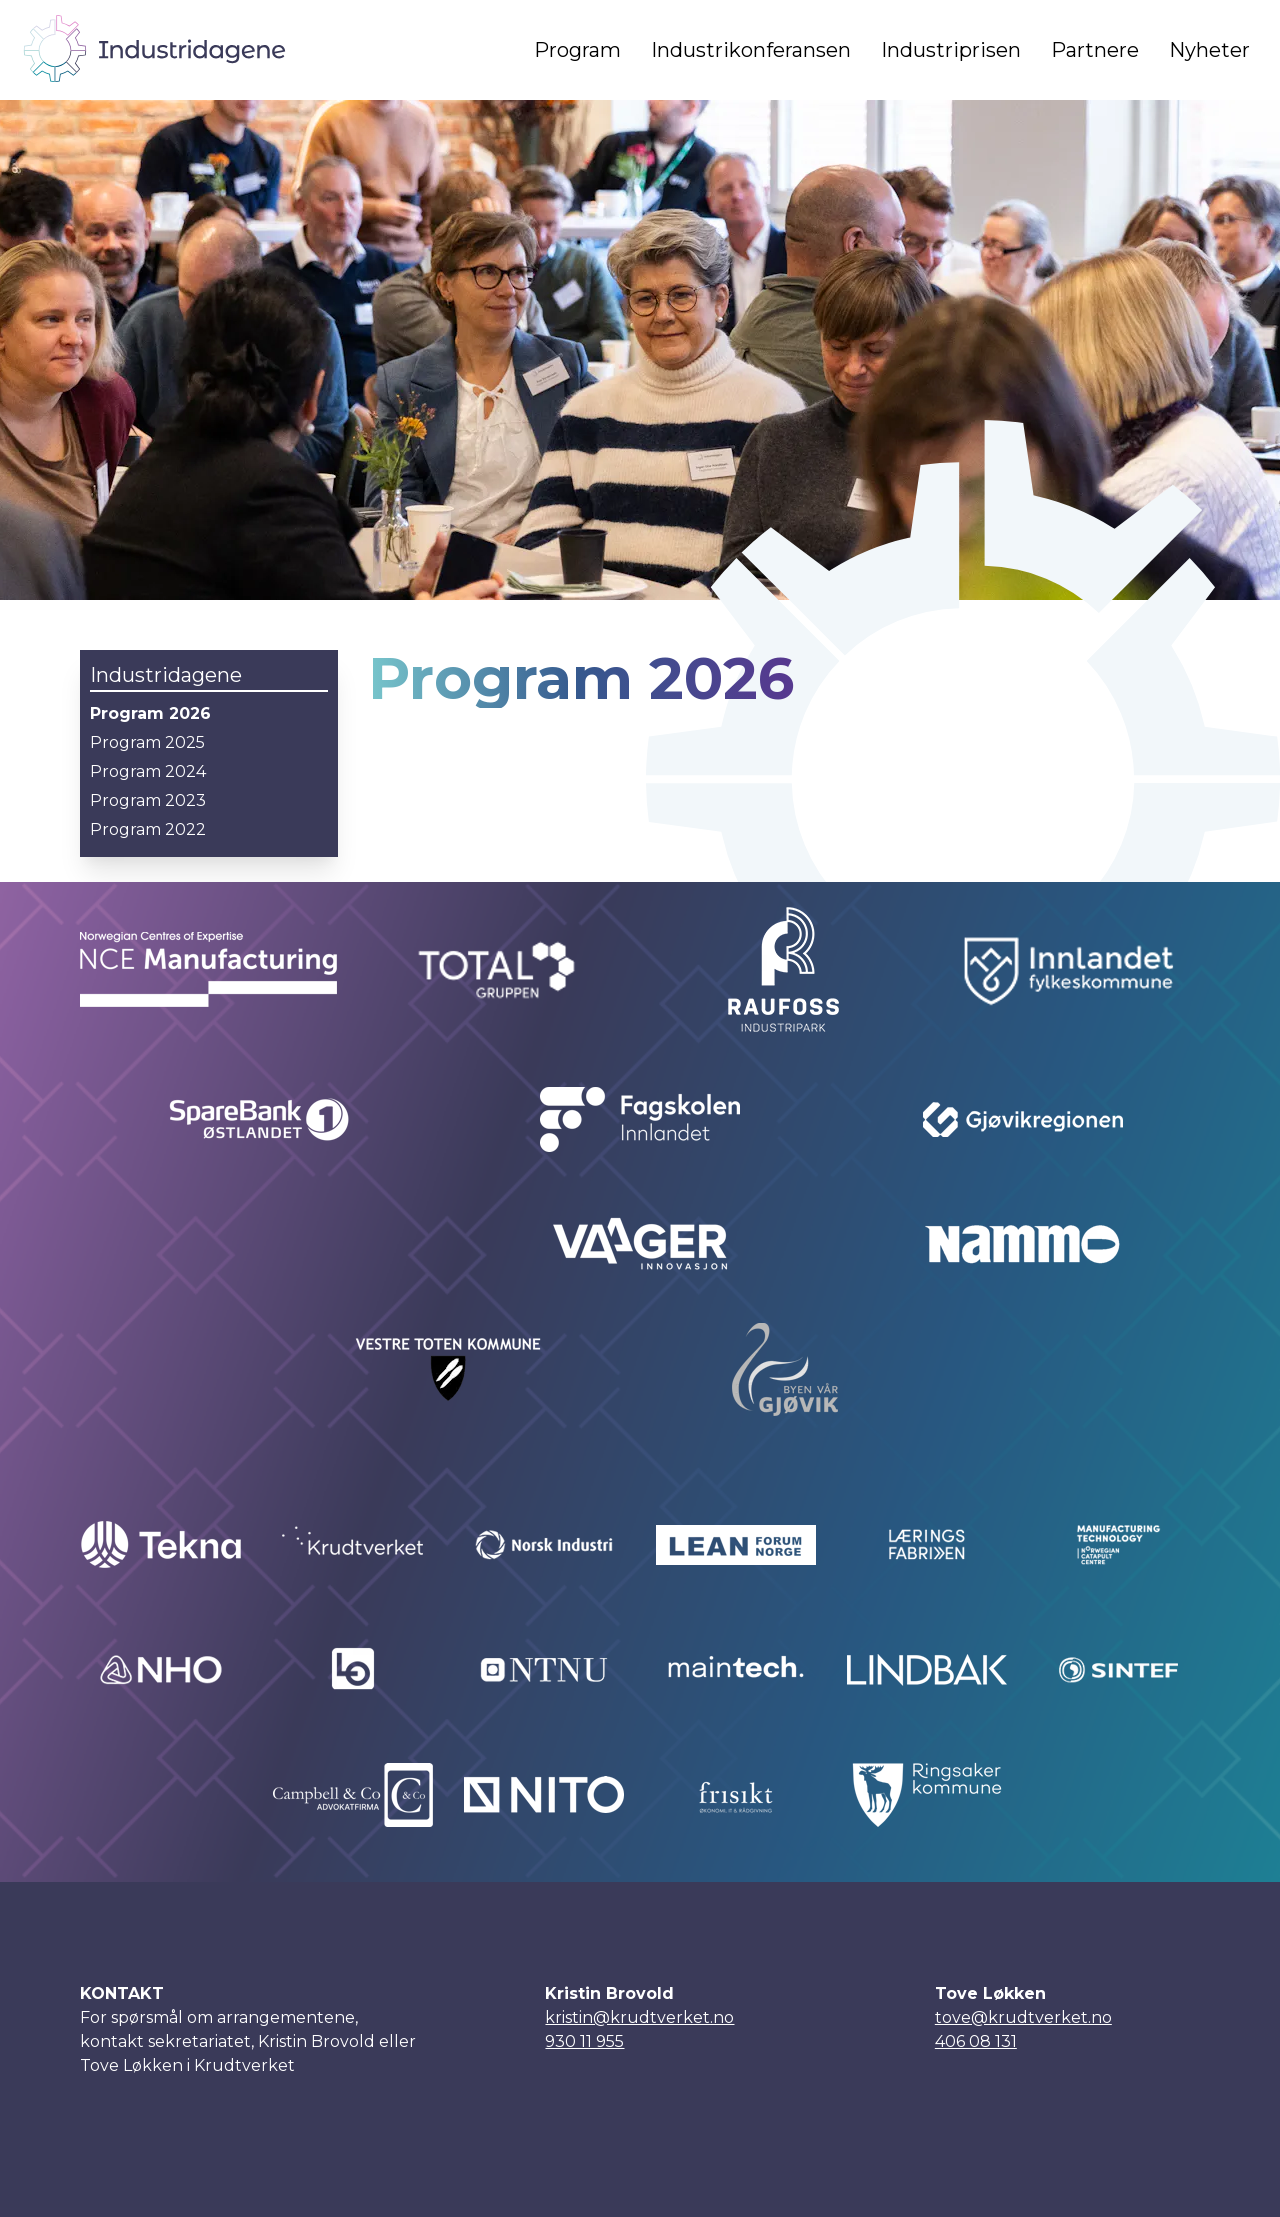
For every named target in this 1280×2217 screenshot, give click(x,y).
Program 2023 (148, 800)
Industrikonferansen (751, 50)
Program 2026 (150, 713)
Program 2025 (147, 742)
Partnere (1095, 50)
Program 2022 (148, 829)
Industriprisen (951, 50)
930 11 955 (584, 2041)
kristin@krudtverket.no (639, 2017)
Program (577, 50)
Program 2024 (148, 771)
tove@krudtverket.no (1023, 2017)
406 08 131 (976, 2041)
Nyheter (1209, 50)
